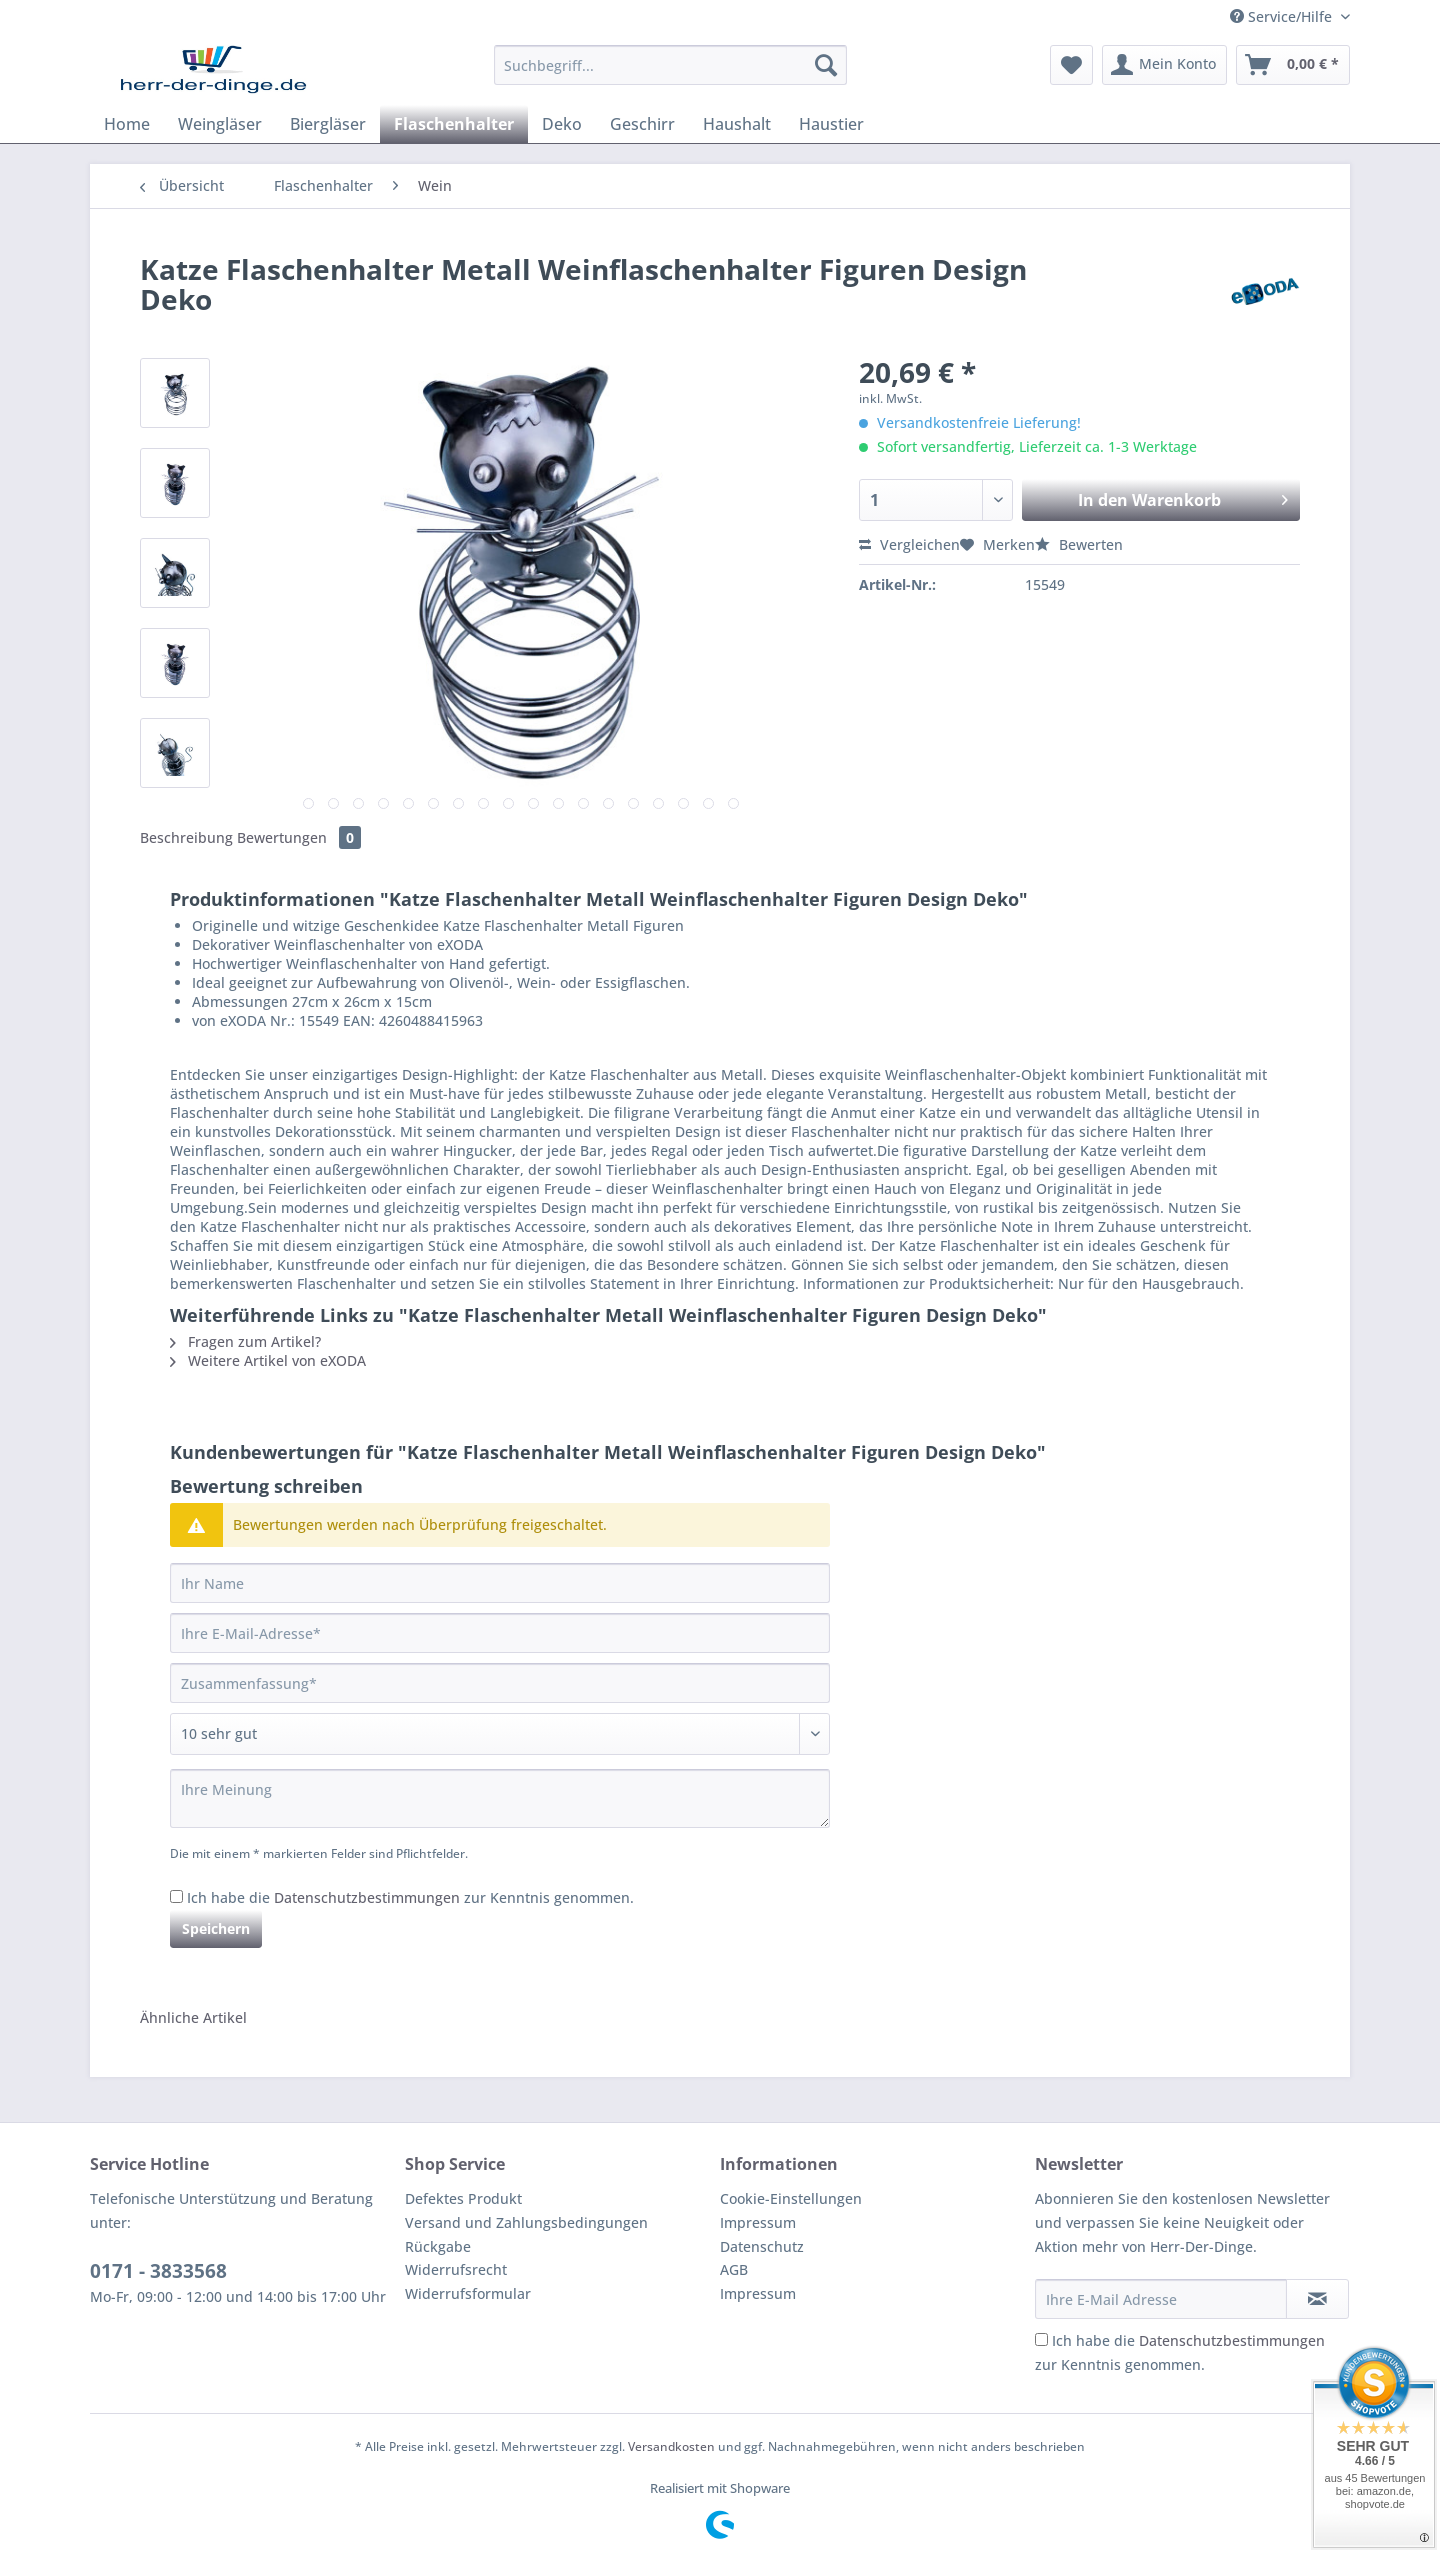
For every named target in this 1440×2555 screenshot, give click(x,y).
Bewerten (1079, 544)
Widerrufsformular (468, 2293)
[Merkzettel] (1071, 65)
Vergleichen (909, 544)
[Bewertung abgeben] (500, 1734)
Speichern (216, 1928)
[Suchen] (826, 65)
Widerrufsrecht (456, 2269)
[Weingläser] (220, 124)
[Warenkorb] (1293, 65)
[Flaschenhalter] (454, 124)
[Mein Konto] (1164, 65)
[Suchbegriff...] (670, 65)
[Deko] (562, 124)
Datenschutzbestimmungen (367, 1897)
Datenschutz (762, 2246)
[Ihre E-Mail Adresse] (1161, 2299)
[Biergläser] (328, 124)
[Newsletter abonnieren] (1317, 2299)
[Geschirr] (642, 124)
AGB (734, 2269)
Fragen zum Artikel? (245, 1341)
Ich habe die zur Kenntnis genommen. (410, 1897)
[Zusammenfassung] (500, 1683)
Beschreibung (186, 837)
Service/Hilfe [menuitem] (1283, 16)
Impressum (758, 2222)
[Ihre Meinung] (500, 1798)
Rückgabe (438, 2246)
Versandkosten (671, 2446)
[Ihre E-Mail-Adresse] (500, 1633)
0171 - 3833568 (158, 2271)
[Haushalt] (737, 124)
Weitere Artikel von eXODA (268, 1360)
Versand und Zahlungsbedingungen (526, 2222)
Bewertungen (299, 837)
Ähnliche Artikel (193, 2017)
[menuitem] (670, 74)
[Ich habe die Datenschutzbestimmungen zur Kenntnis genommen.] (176, 1896)
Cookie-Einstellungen (791, 2198)
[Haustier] (831, 124)
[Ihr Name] (500, 1583)
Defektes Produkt (463, 2198)
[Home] (127, 124)
